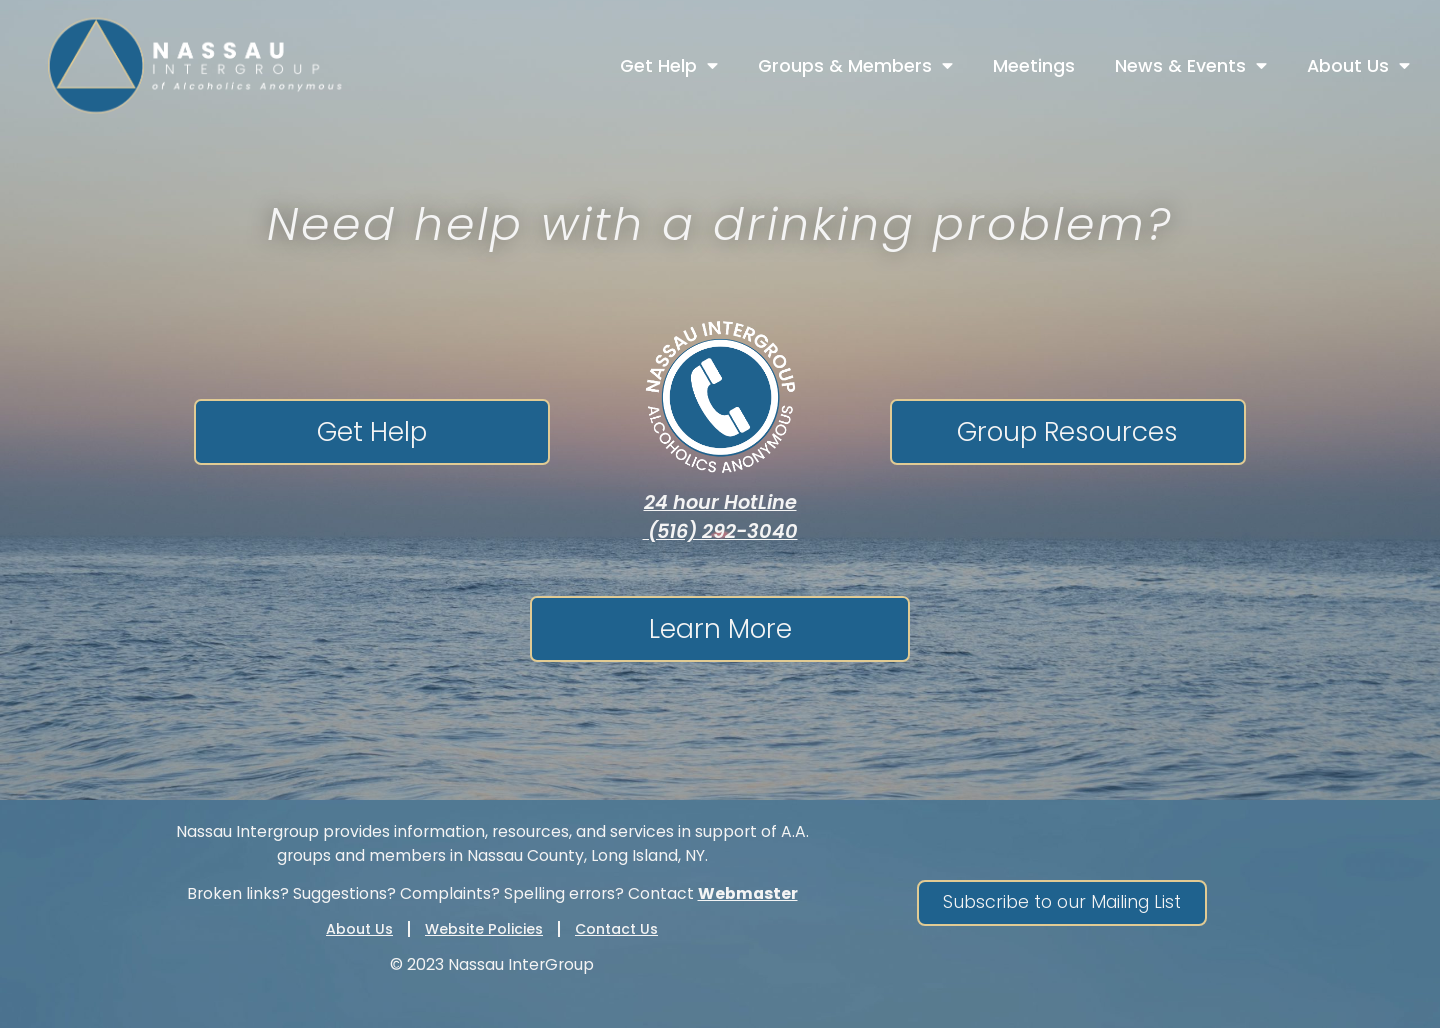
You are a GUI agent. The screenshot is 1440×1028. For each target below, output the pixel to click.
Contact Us (616, 929)
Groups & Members (855, 66)
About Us (1358, 66)
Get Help (669, 66)
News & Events (1191, 66)
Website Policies (484, 929)
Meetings (1034, 66)
